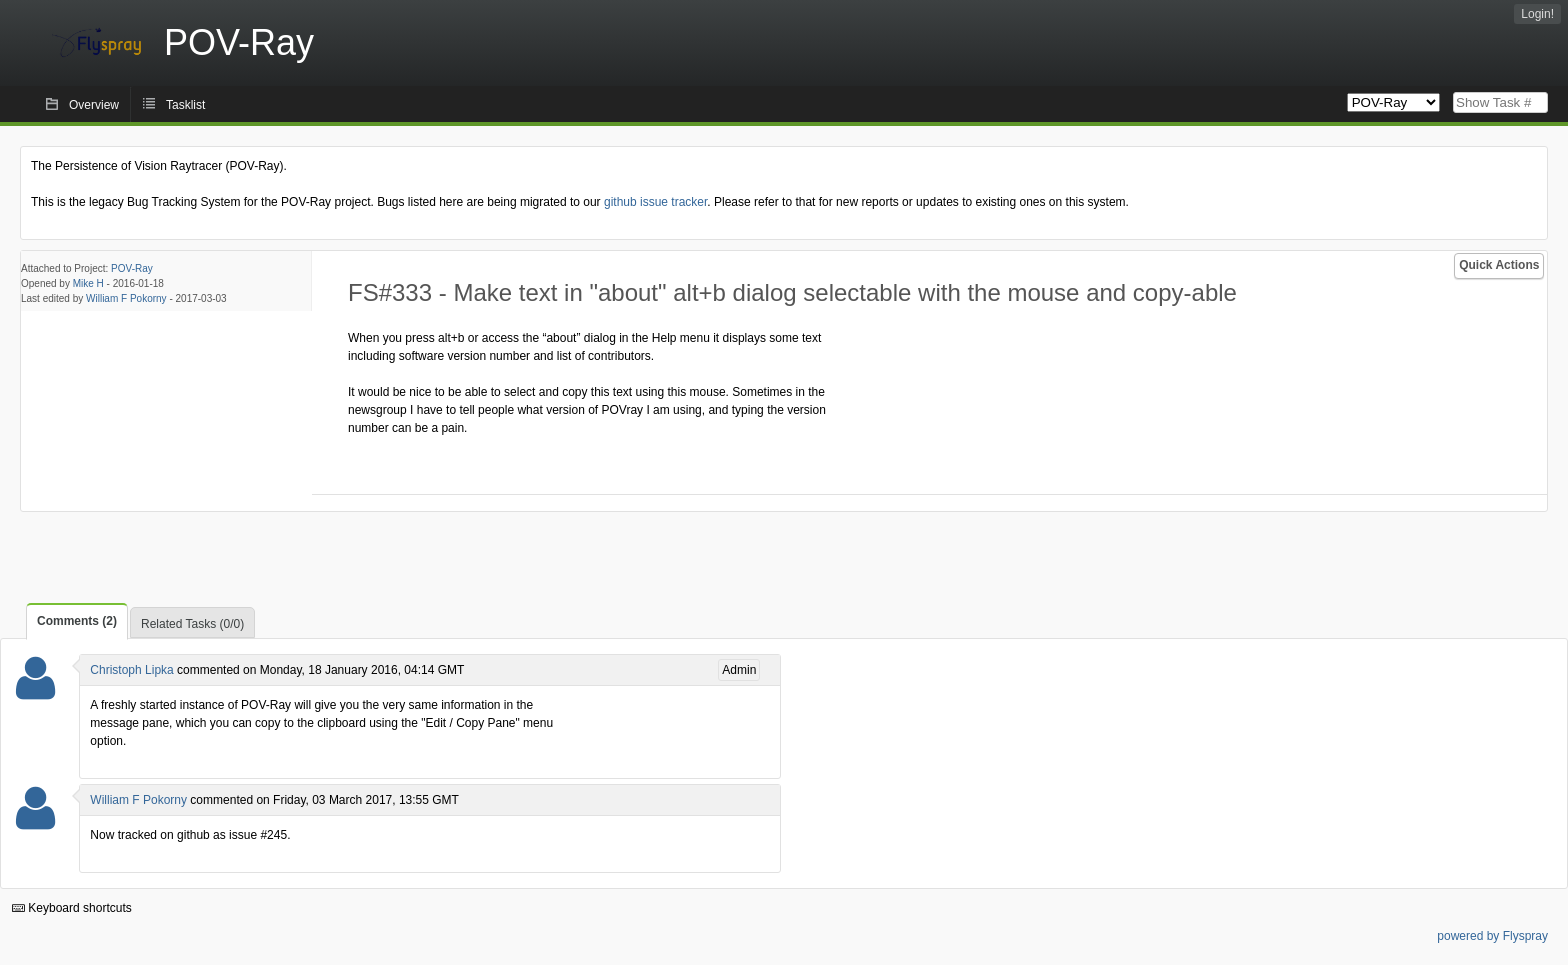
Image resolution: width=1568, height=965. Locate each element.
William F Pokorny (126, 298)
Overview (94, 105)
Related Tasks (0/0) (192, 624)
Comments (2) (77, 621)
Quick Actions (1499, 265)
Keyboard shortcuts (72, 908)
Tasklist (185, 105)
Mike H (88, 283)
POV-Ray (132, 268)
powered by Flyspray (1492, 936)
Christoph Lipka (131, 670)
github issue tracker (655, 202)
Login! (1537, 14)
